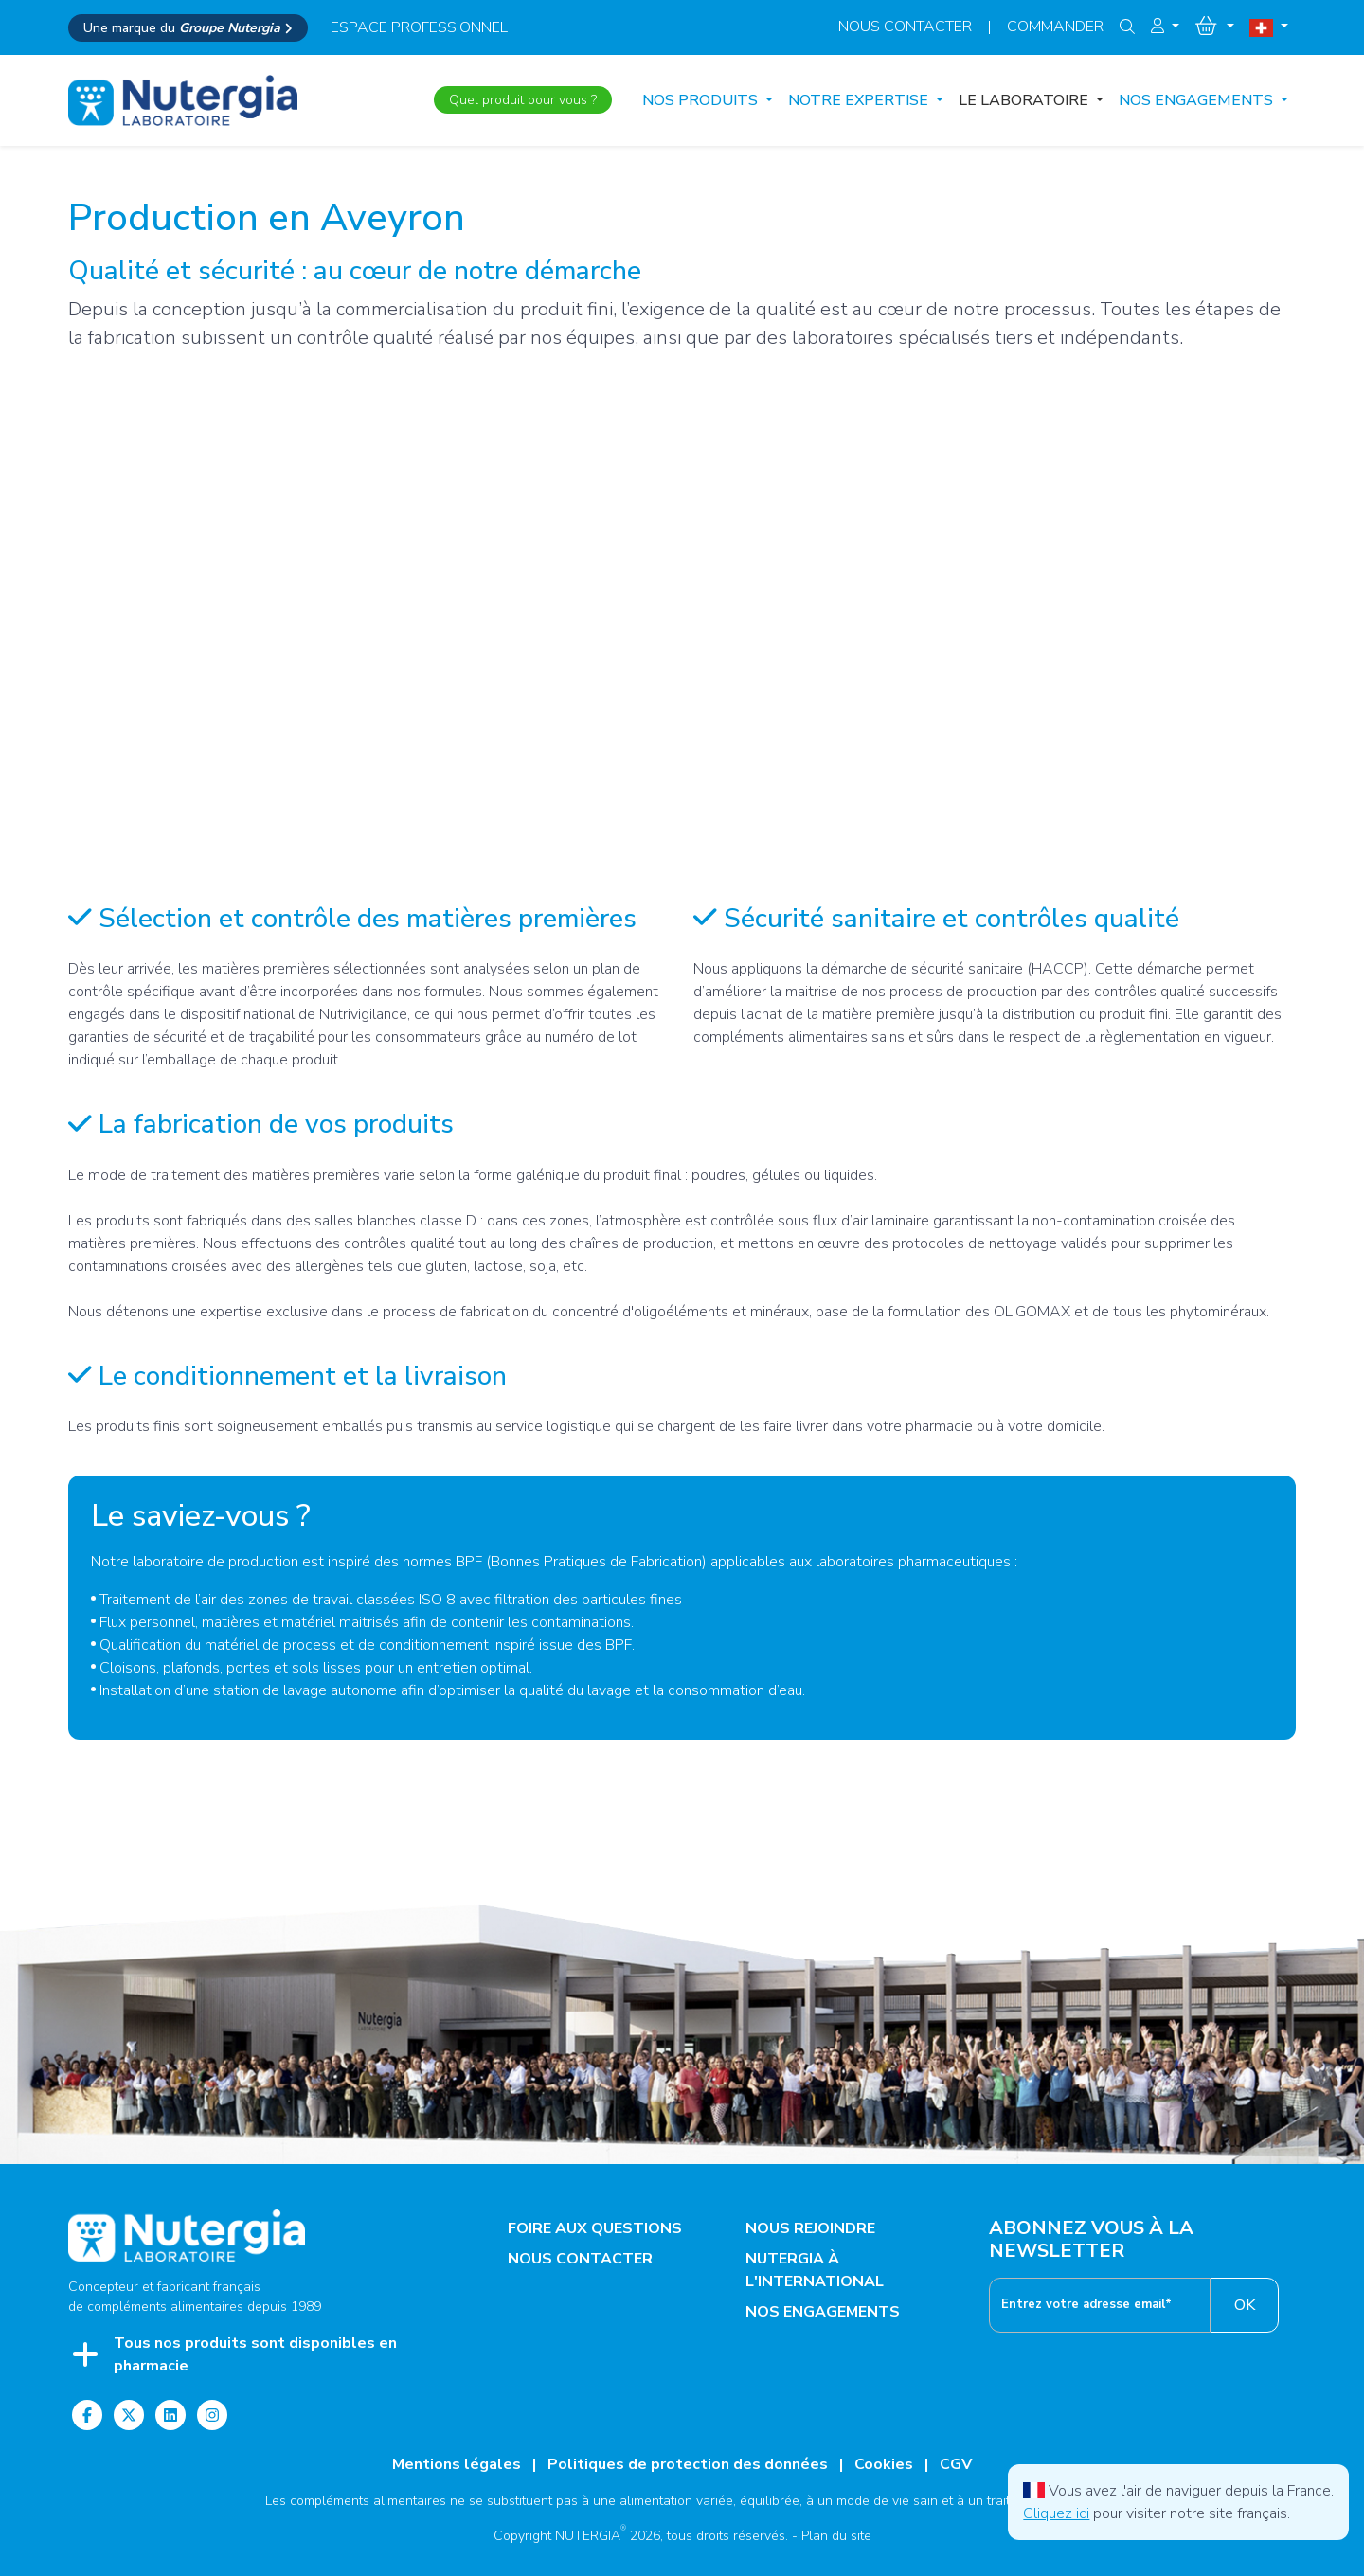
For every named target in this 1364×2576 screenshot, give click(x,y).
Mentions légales (456, 2464)
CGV (956, 2464)
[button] (1165, 26)
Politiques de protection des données (687, 2464)
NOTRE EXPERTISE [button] (860, 100)
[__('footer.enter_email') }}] (1100, 2305)
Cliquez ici (1056, 2513)
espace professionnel (419, 27)
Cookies (883, 2464)
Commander (1055, 26)
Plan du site (836, 2536)
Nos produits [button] (702, 100)
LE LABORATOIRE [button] (1025, 100)
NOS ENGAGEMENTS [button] (1198, 100)
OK (1244, 2305)
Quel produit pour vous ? (523, 100)
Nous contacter (905, 26)
